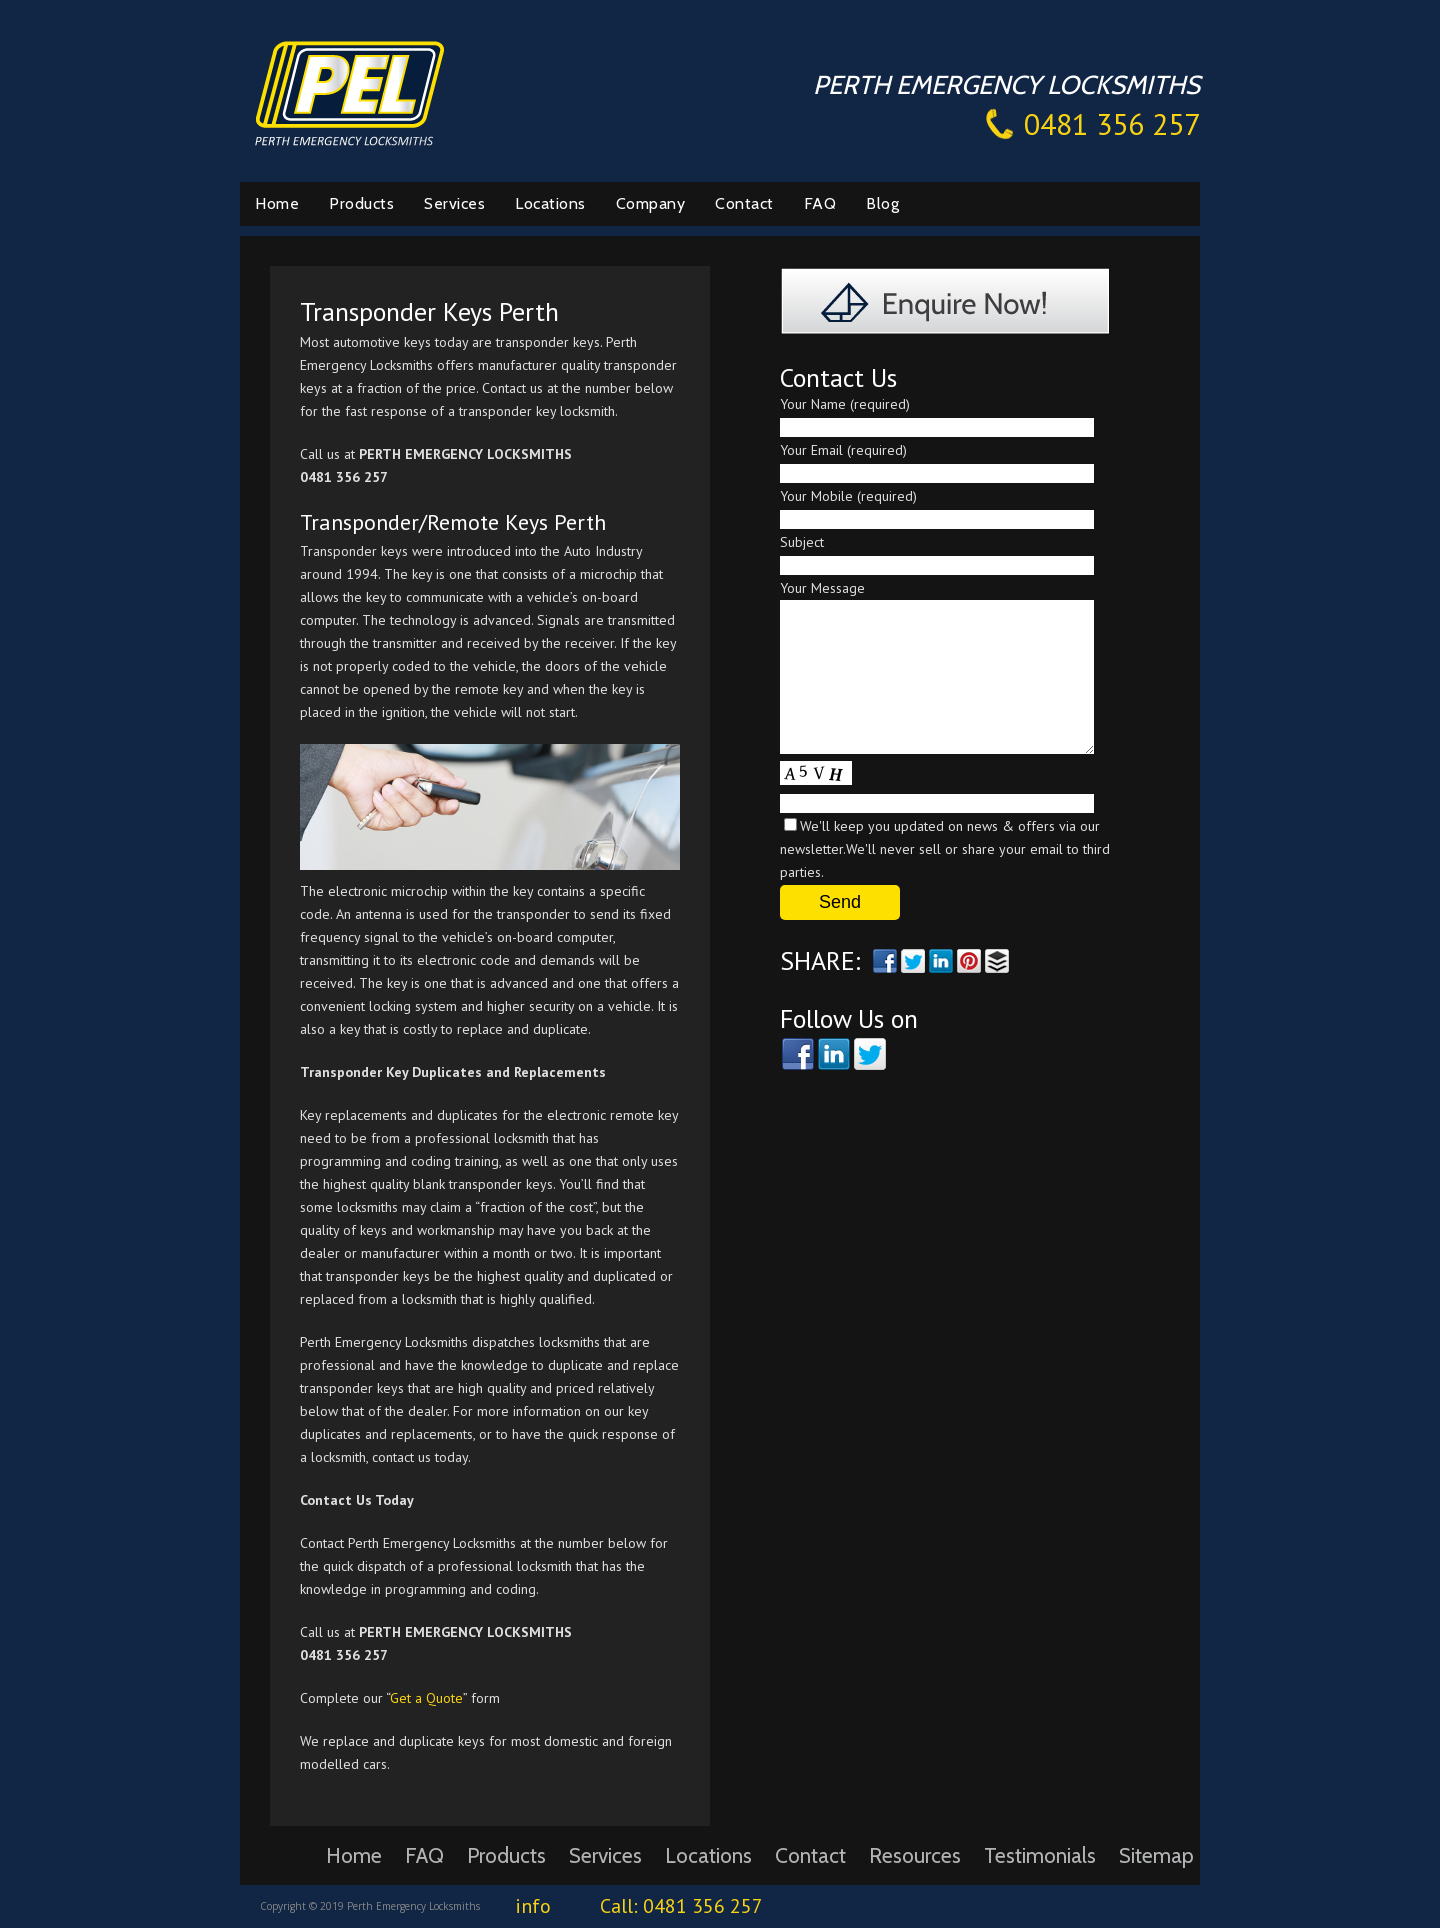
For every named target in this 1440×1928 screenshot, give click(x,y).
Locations (550, 203)
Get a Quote (426, 1698)
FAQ (820, 203)
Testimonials (1040, 1855)
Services (454, 203)
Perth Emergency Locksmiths (350, 91)
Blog (882, 203)
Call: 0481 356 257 (681, 1906)
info (533, 1906)
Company (651, 203)
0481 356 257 (1112, 123)
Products (361, 203)
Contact (744, 203)
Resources (915, 1855)
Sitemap (1156, 1855)
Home (277, 203)
